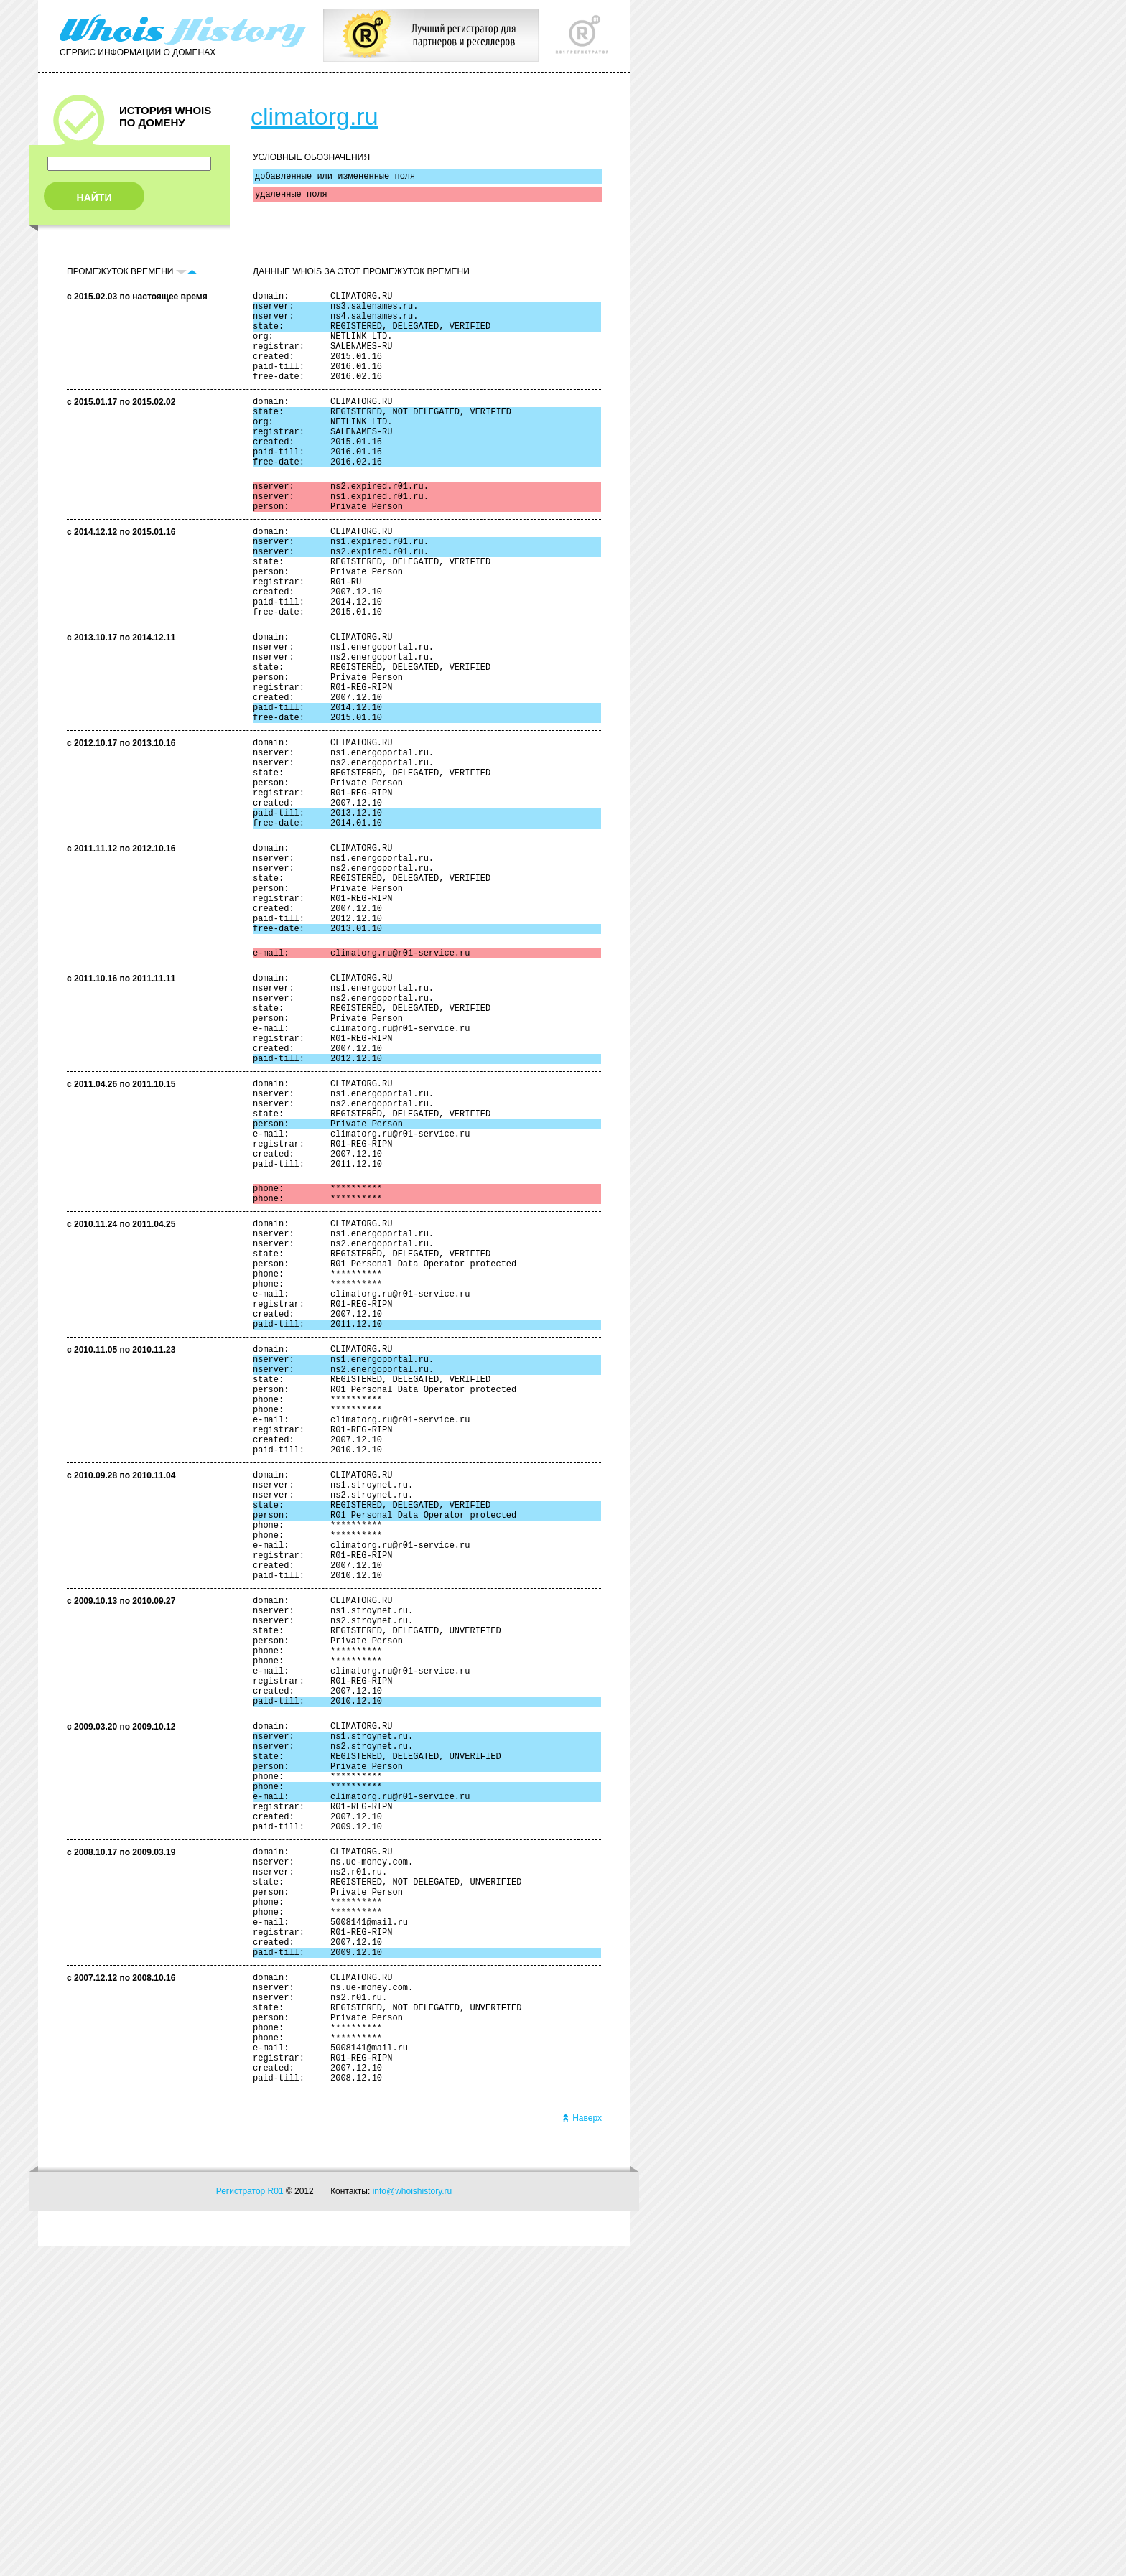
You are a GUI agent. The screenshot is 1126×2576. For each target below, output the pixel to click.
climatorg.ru (314, 116)
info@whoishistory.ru (412, 2521)
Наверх (582, 2447)
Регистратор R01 (250, 2521)
